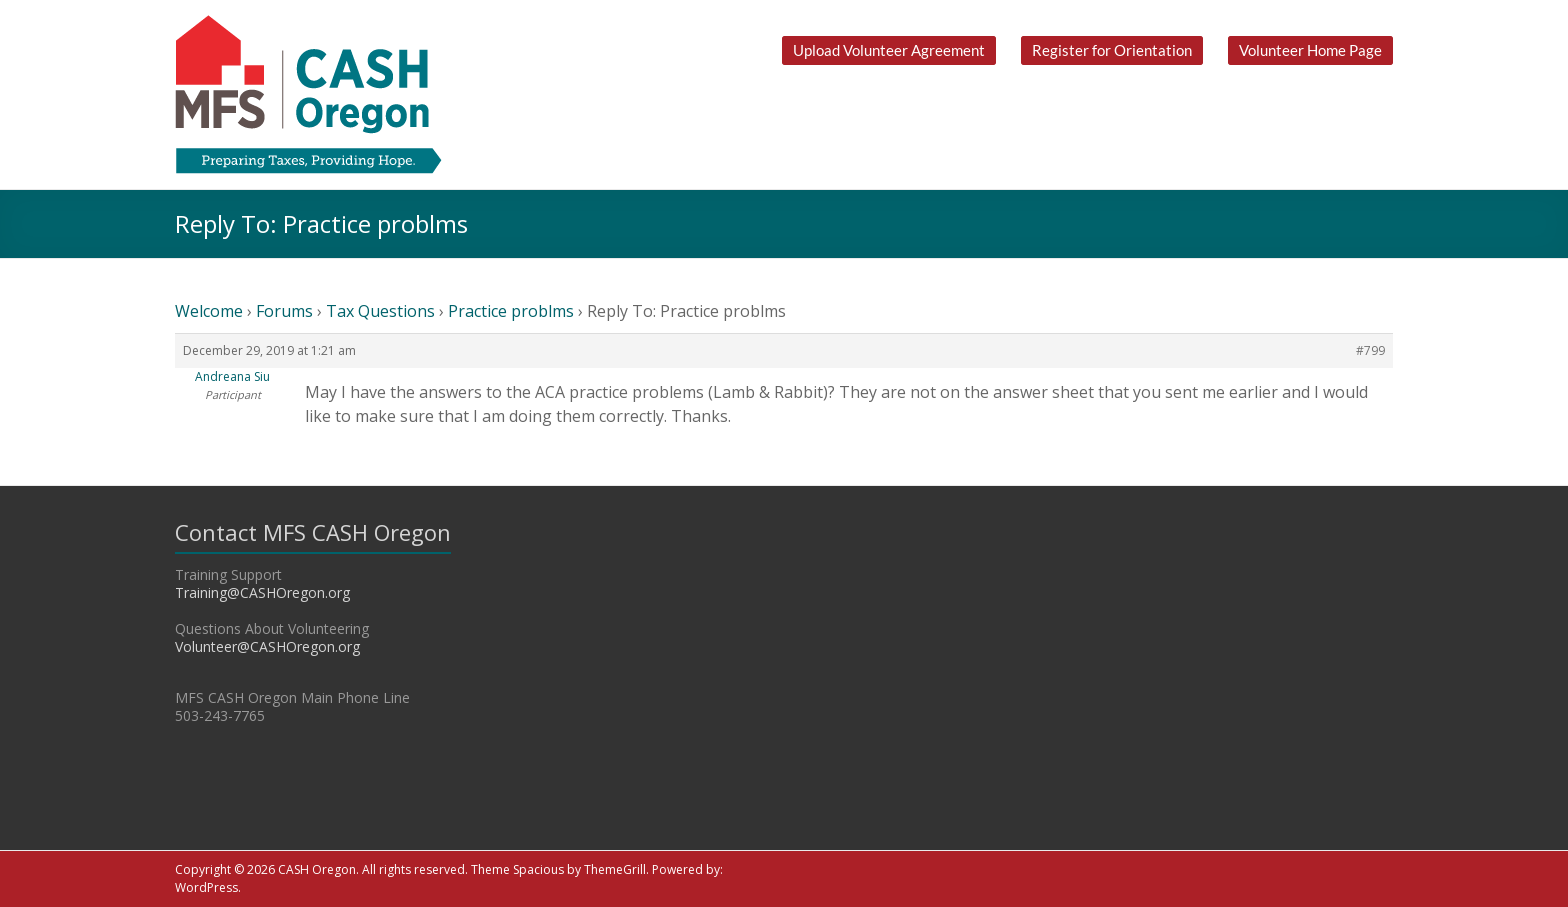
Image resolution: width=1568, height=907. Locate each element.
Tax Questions (380, 311)
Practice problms (511, 311)
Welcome (209, 311)
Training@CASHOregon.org (262, 592)
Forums (284, 311)
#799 (1370, 350)
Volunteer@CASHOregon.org (267, 646)
